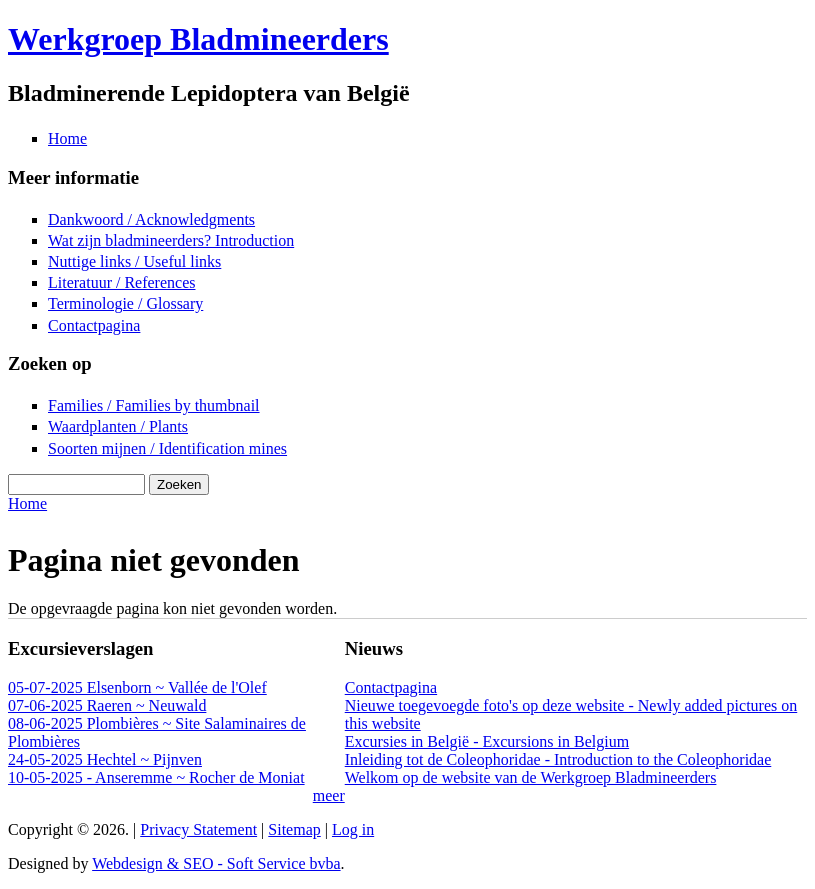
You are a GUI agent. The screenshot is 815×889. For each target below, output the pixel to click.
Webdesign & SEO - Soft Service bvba (216, 863)
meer (329, 795)
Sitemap (294, 829)
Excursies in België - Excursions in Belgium (487, 741)
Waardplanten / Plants (118, 426)
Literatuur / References (121, 282)
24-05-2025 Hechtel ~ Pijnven (105, 759)
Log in (353, 829)
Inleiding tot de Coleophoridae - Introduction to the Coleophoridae (558, 759)
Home (67, 138)
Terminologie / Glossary (125, 303)
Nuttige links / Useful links (134, 261)
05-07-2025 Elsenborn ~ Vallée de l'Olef (137, 687)
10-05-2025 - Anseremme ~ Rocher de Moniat (156, 777)
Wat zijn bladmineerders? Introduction (171, 240)
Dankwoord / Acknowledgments (151, 219)
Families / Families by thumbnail (154, 405)
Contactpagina (94, 325)
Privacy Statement (198, 829)
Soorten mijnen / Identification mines (167, 448)
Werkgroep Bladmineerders (198, 39)
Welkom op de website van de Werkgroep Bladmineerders (531, 777)
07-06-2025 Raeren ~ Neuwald (107, 705)
